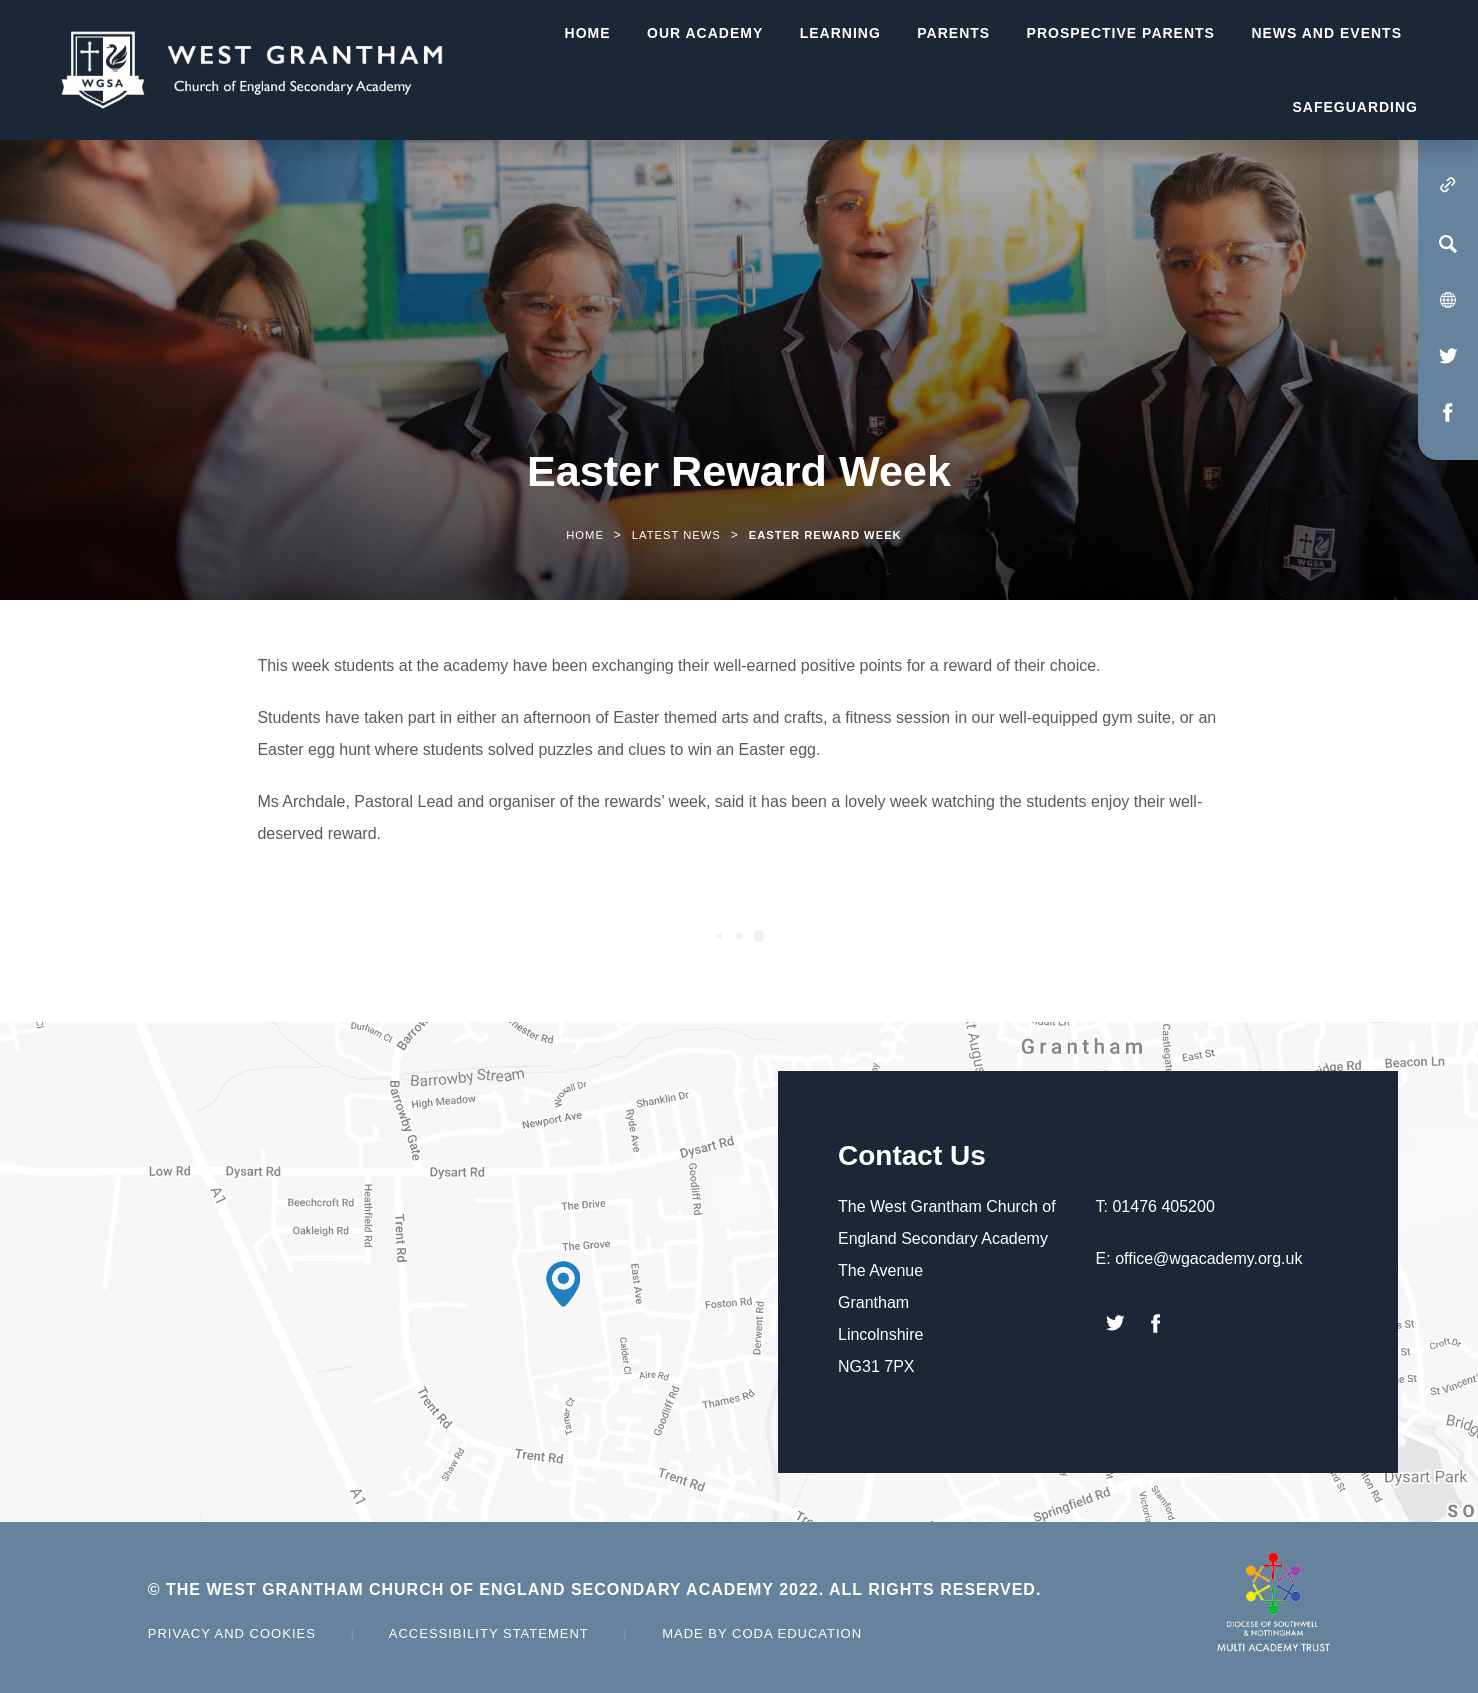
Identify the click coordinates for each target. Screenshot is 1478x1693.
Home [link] (585, 535)
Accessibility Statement (489, 1633)
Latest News (676, 535)
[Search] (1448, 244)
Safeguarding (1355, 107)
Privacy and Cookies (232, 1633)
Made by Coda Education (762, 1633)
